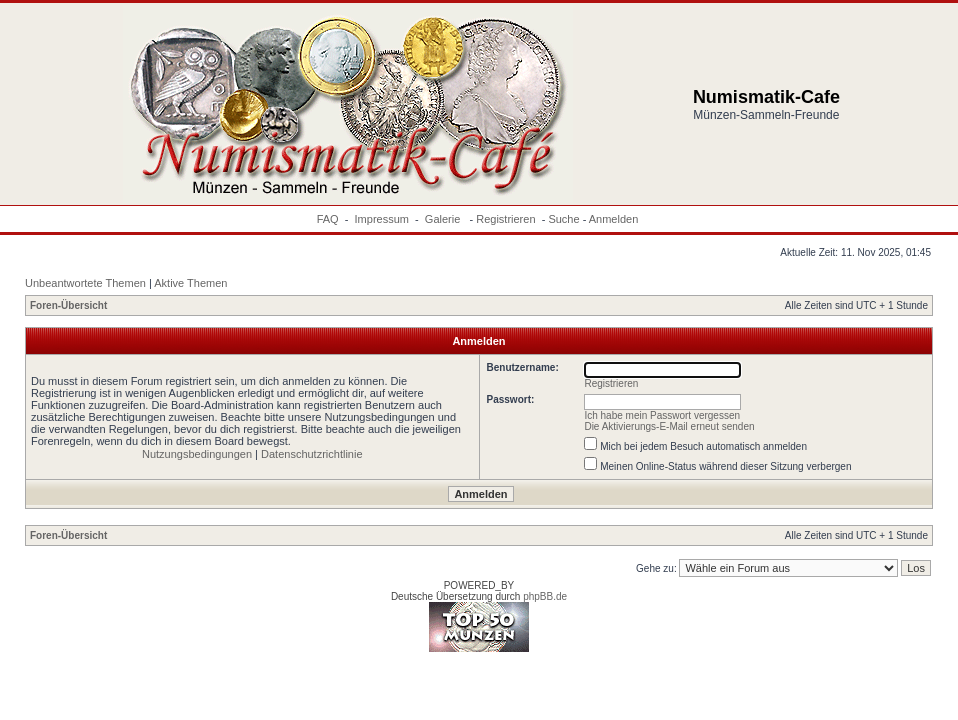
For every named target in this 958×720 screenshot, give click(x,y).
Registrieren (505, 219)
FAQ (328, 219)
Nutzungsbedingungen (197, 454)
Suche (563, 219)
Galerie (444, 219)
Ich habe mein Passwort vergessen (662, 415)
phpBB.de (545, 596)
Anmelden (614, 219)
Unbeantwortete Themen (85, 283)
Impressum (382, 219)
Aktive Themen (190, 283)
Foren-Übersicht (68, 305)
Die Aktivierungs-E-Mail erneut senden (669, 426)
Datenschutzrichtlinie (312, 454)
